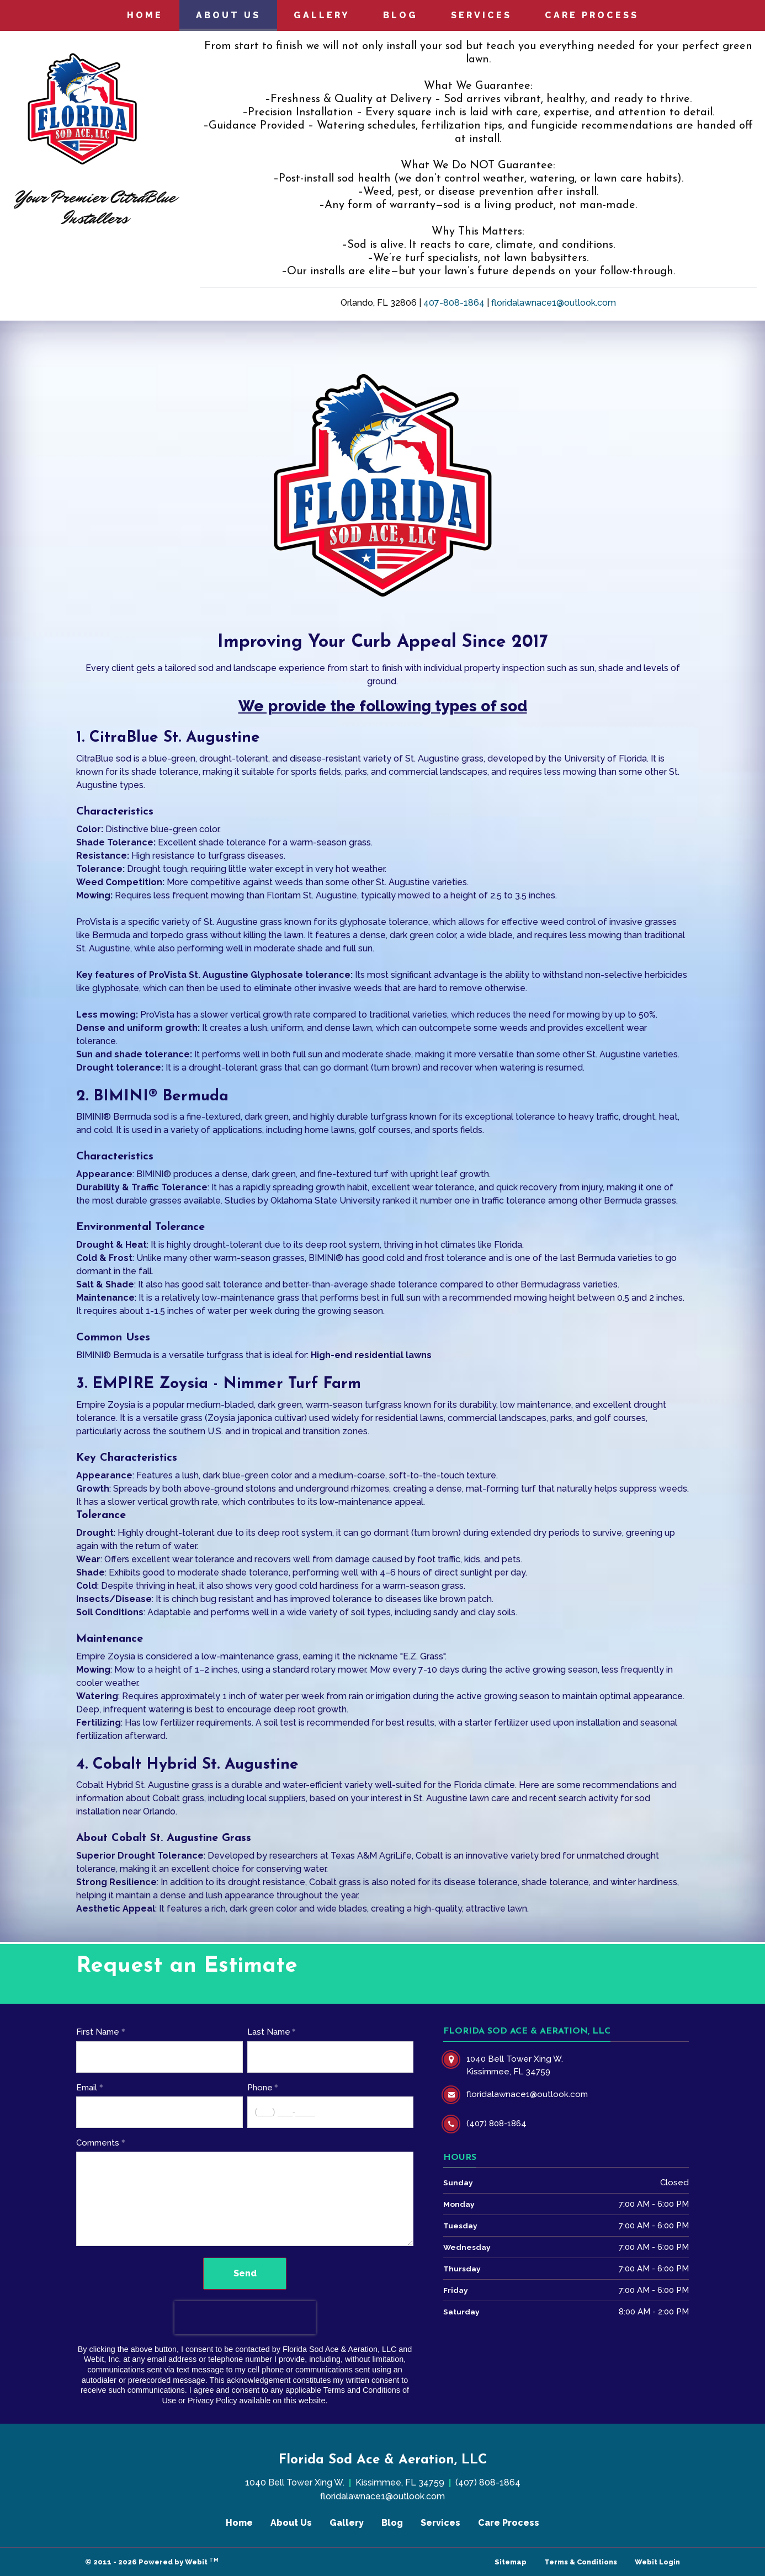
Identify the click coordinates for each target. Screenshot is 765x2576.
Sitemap (511, 2562)
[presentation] (245, 2317)
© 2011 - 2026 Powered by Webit (152, 2561)
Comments (97, 2143)
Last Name (268, 2032)
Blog (400, 15)
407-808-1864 (454, 302)
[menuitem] (144, 15)
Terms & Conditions (580, 2562)
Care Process (592, 15)
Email (86, 2088)
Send (245, 2273)
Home (145, 15)
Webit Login (657, 2562)
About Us (236, 12)
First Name (97, 2032)
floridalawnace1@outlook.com (553, 302)
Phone (260, 2088)
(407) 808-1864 (487, 2482)
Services (481, 15)
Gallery (322, 15)
